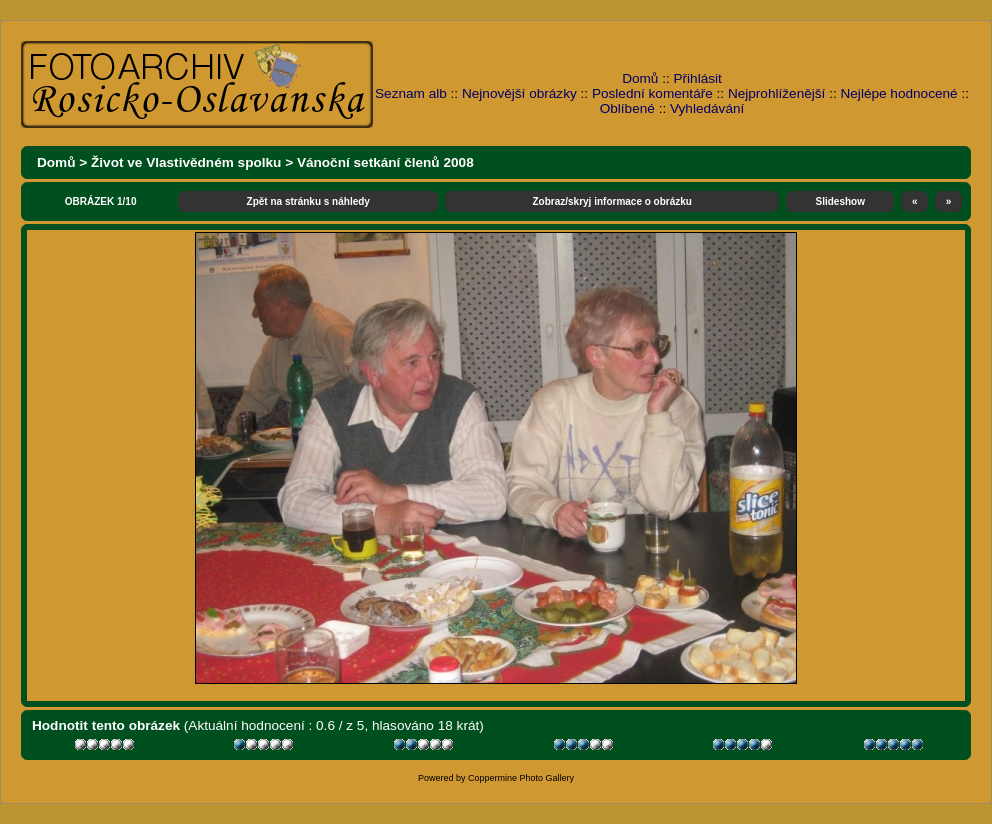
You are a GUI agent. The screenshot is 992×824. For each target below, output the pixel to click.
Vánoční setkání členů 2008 (385, 162)
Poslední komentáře (652, 93)
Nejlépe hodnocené (898, 93)
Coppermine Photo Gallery (521, 778)
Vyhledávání (707, 108)
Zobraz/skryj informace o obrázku (612, 201)
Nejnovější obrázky (519, 93)
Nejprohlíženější (776, 93)
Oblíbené (627, 108)
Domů (640, 78)
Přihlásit (698, 78)
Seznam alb (411, 93)
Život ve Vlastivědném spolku (186, 162)
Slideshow (840, 201)
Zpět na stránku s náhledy (308, 201)
